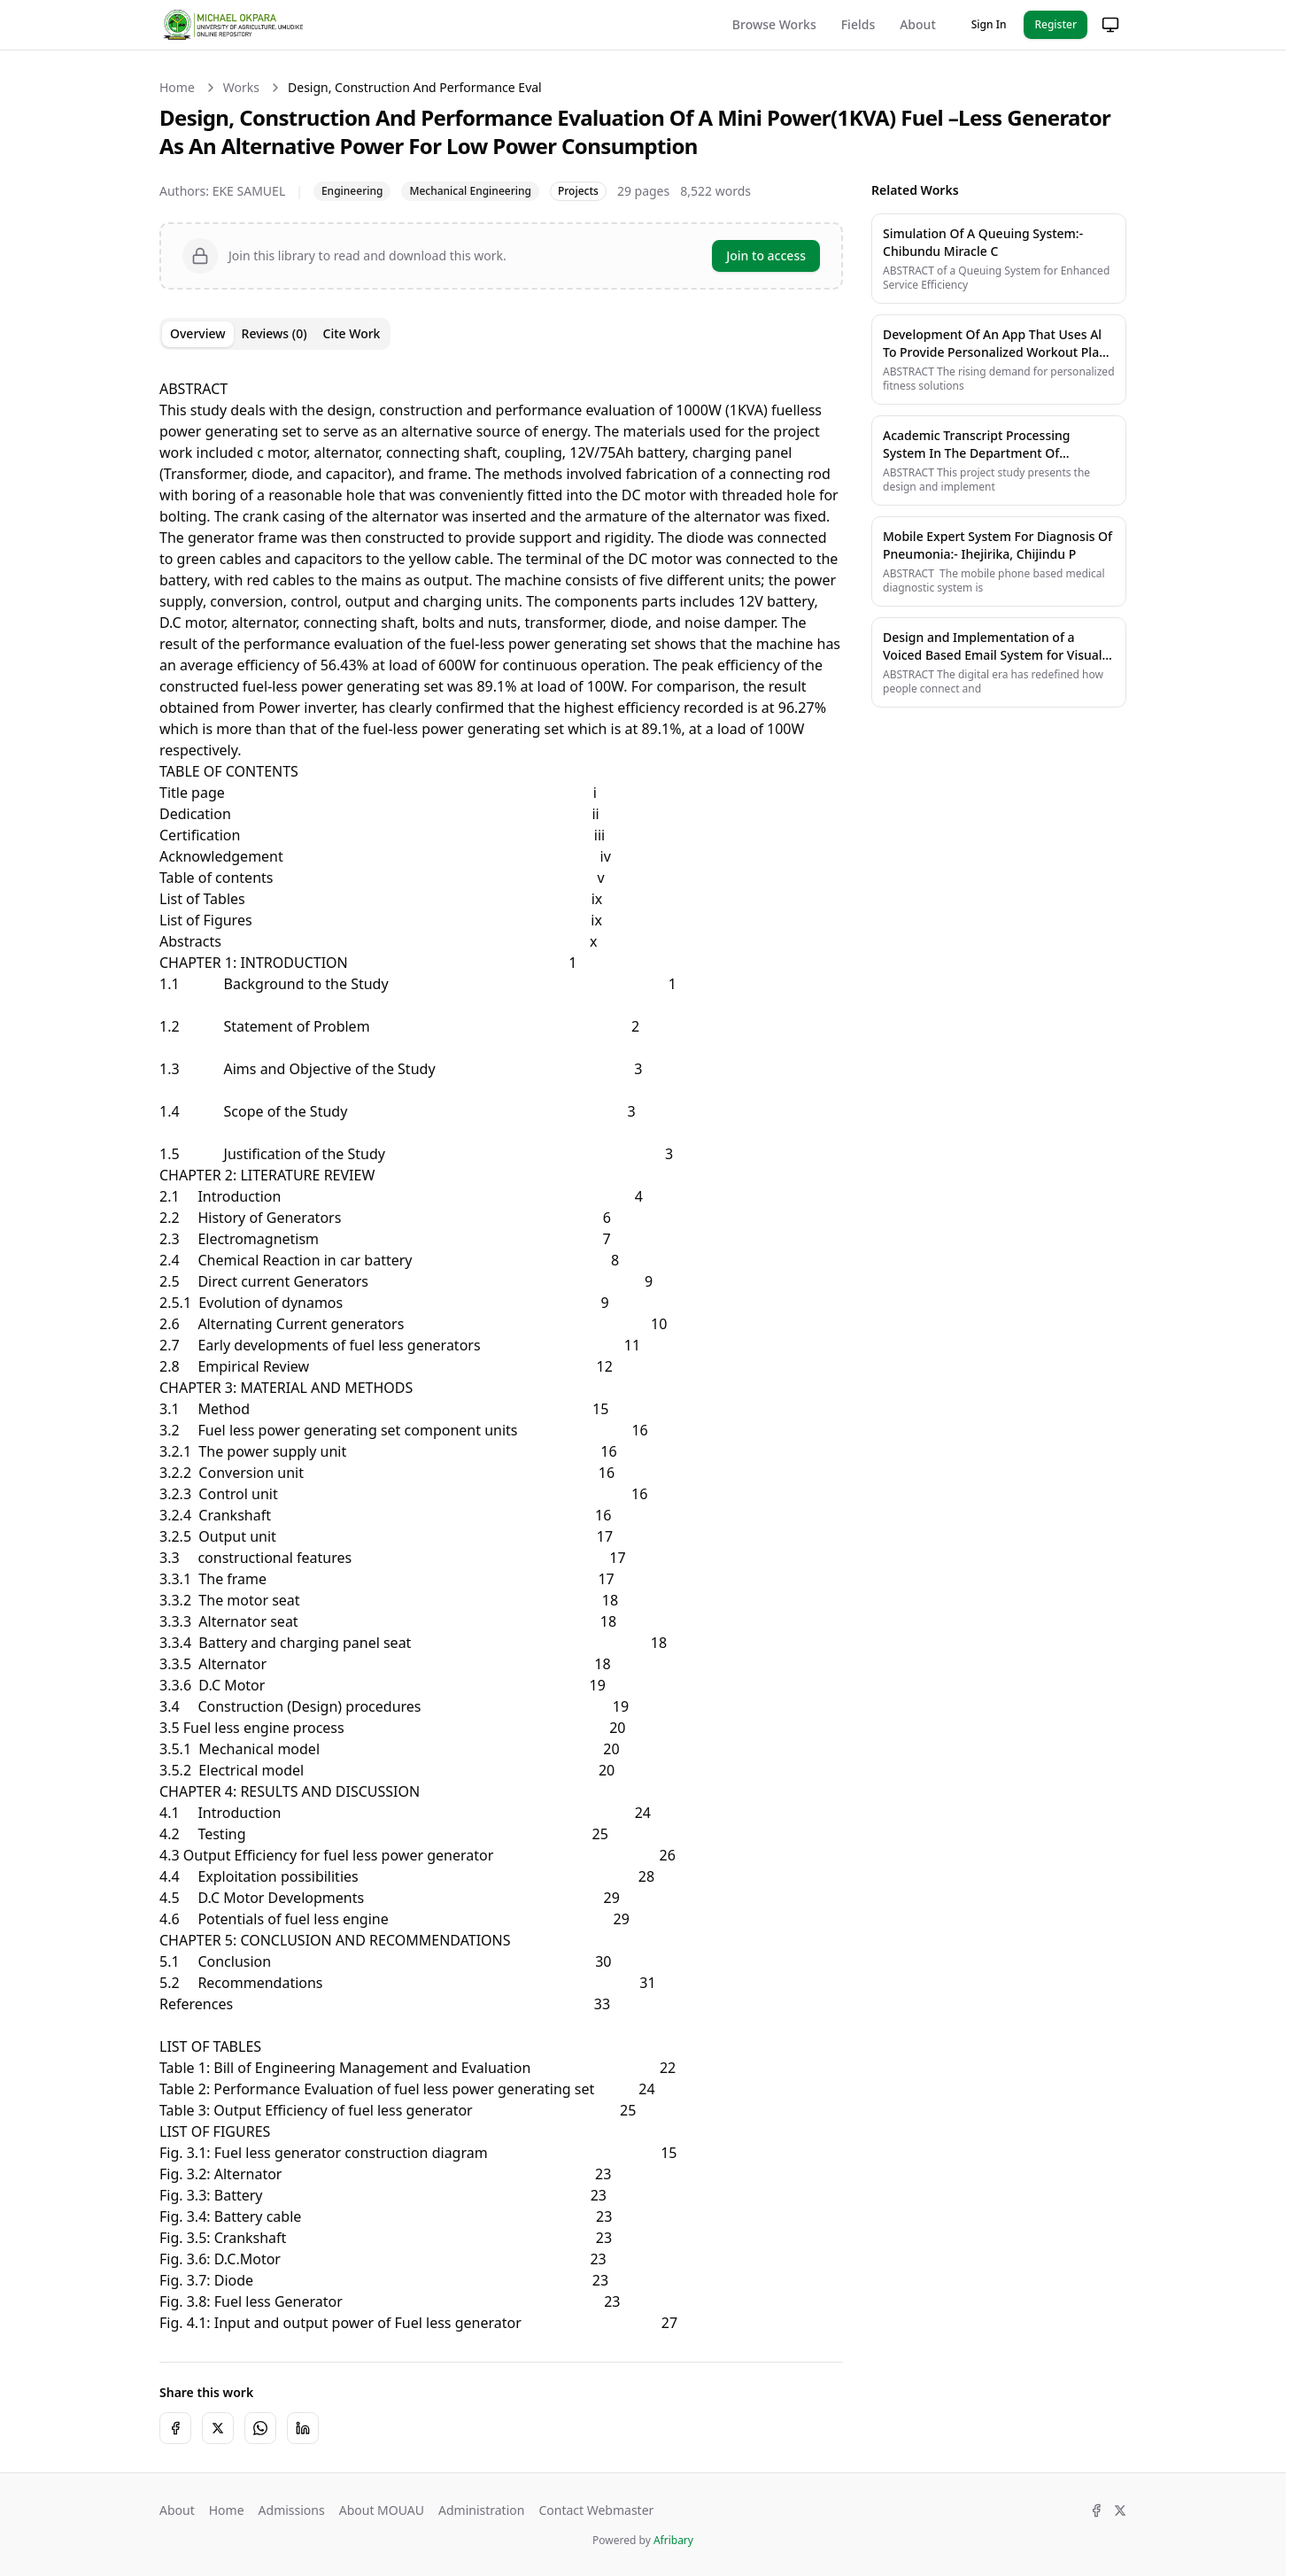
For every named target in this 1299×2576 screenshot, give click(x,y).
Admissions (292, 2510)
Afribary (673, 2540)
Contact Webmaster (595, 2510)
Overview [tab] (198, 333)
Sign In (989, 24)
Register (1055, 24)
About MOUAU (381, 2510)
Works (241, 87)
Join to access (766, 255)
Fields (858, 24)
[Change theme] (1110, 25)
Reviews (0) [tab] (274, 333)
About (918, 24)
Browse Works (774, 24)
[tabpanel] (501, 1345)
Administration (481, 2510)
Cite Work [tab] (352, 333)
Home (177, 87)
